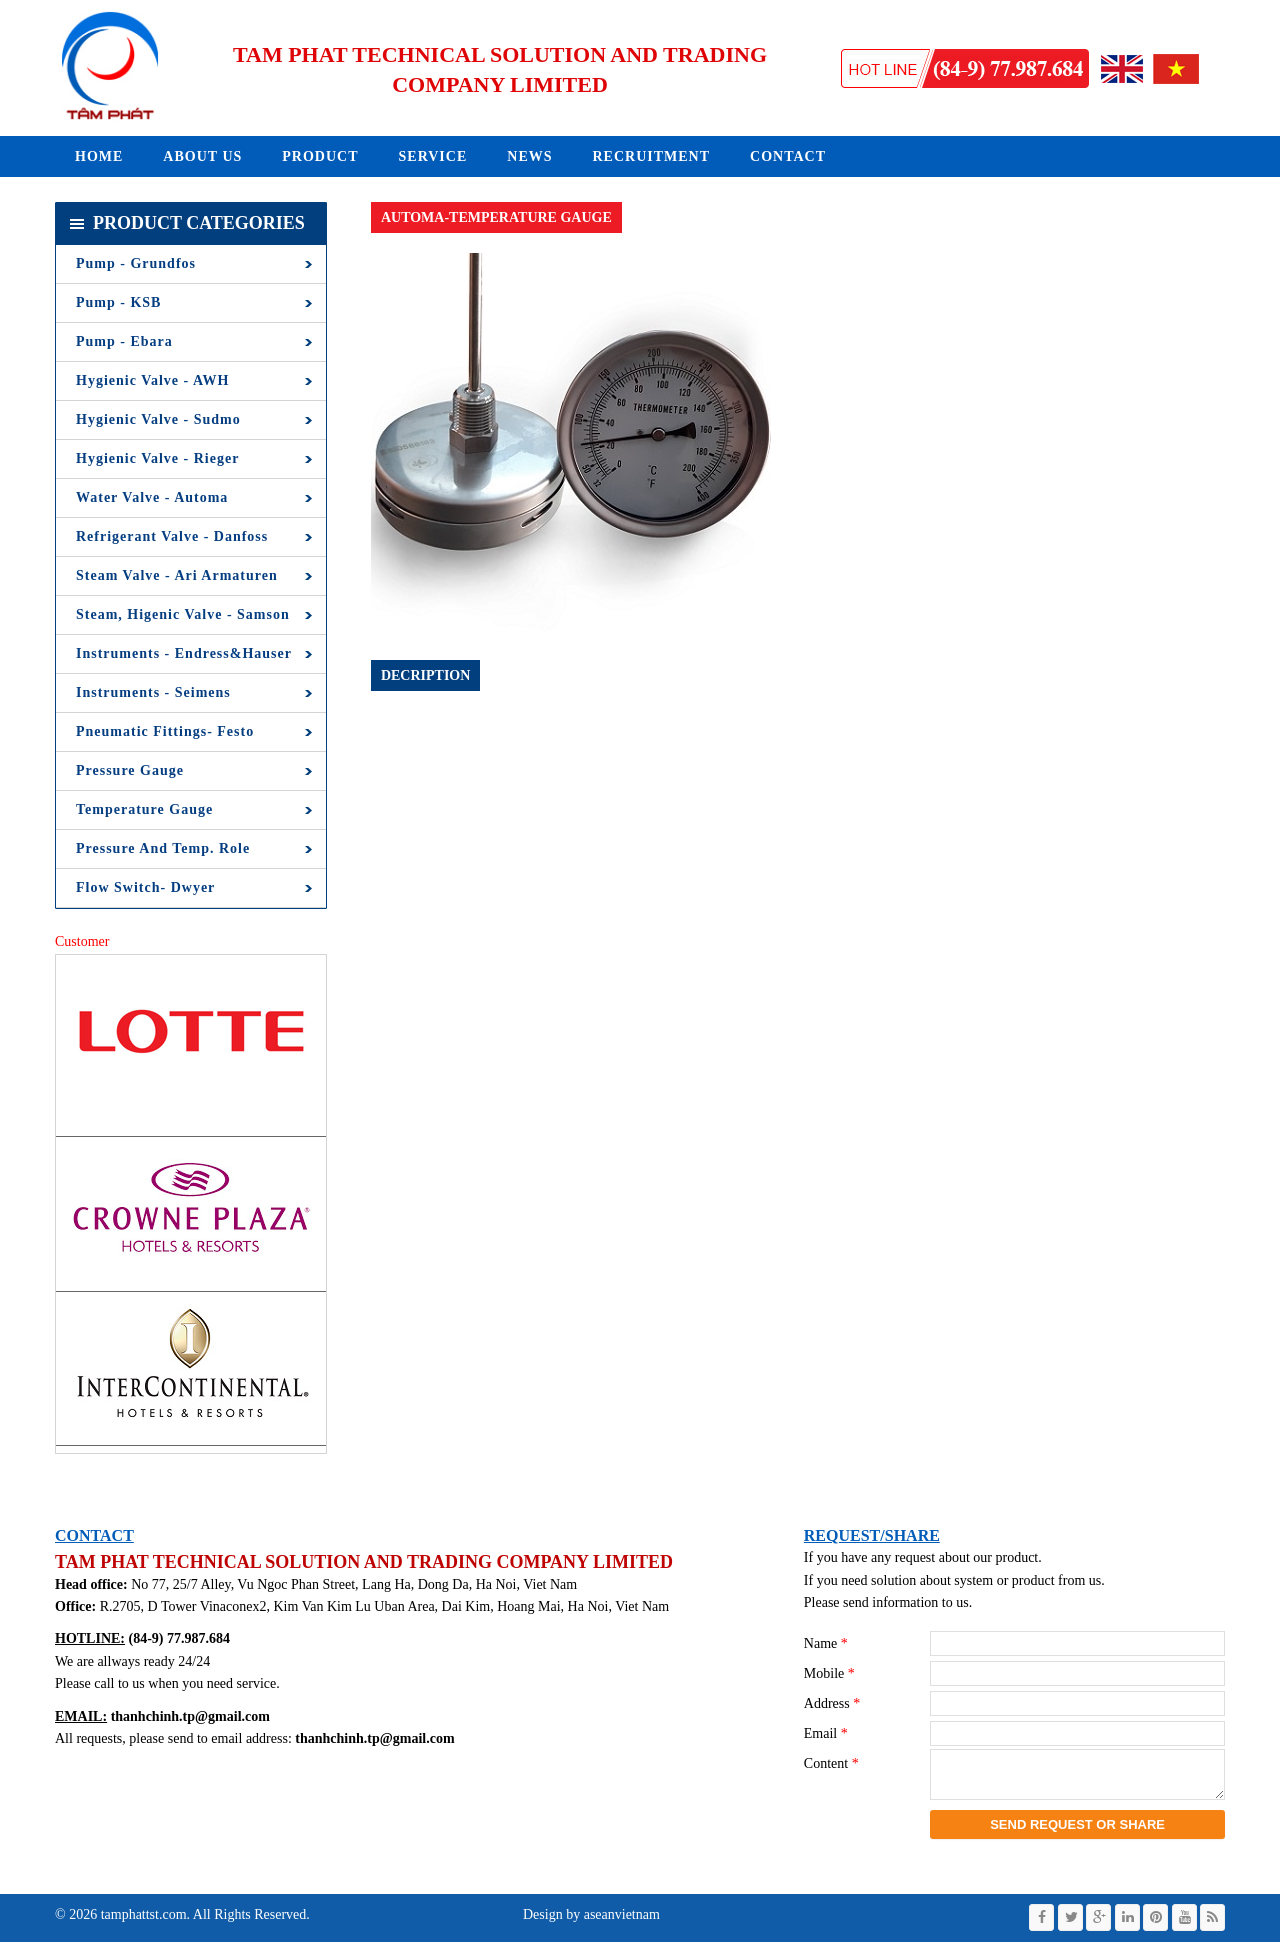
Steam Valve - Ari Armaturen (177, 575)
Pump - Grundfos (136, 263)
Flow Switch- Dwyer (145, 887)
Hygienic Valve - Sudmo (158, 419)
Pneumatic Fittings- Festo (165, 731)
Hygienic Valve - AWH (152, 380)
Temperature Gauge (144, 809)
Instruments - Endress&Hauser (184, 653)
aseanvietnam (620, 1923)
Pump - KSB (118, 302)
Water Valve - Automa (152, 497)
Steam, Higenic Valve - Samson (183, 614)
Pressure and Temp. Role (163, 848)
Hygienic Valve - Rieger (157, 458)
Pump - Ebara (124, 341)
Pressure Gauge (130, 770)
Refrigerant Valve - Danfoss (172, 536)
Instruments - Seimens (153, 692)
